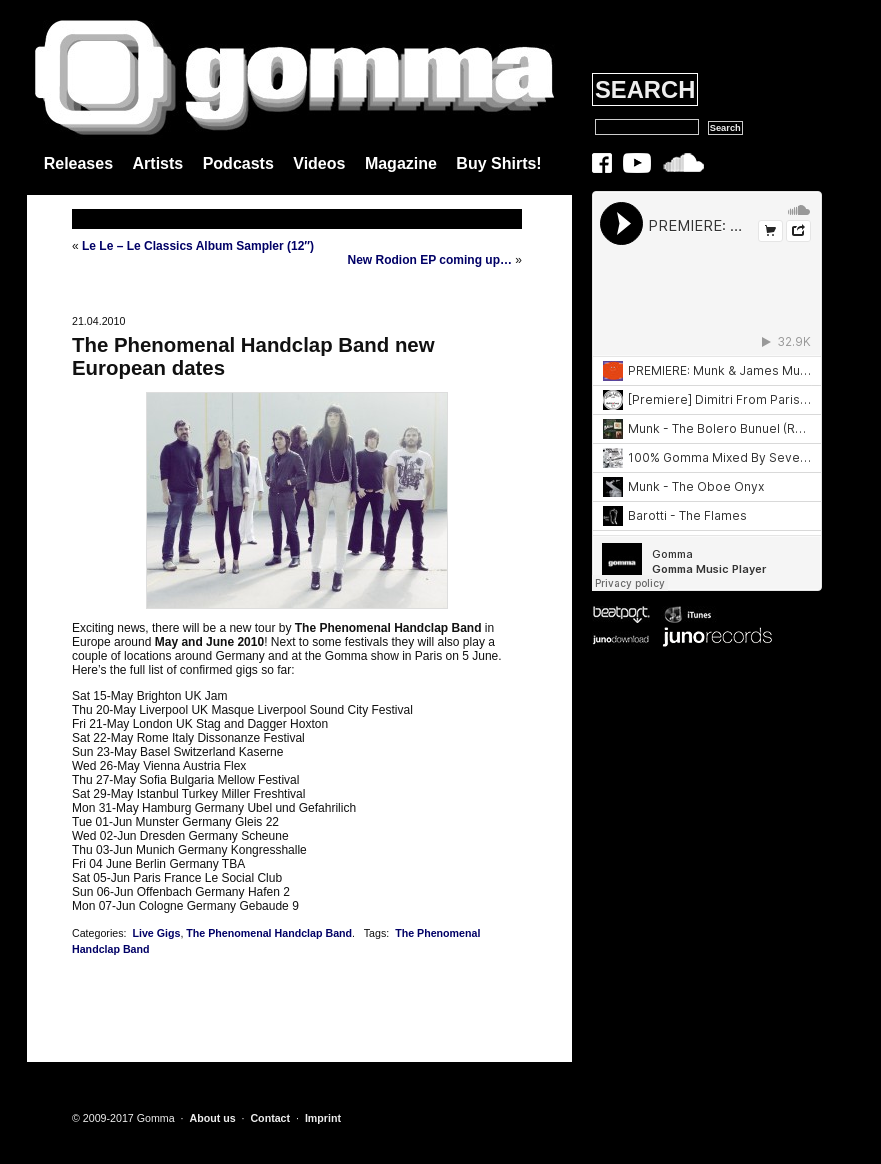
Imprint (323, 1118)
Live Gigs (156, 933)
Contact (270, 1118)
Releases (78, 163)
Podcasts (238, 163)
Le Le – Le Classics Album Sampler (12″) (198, 246)
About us (212, 1118)
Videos (319, 163)
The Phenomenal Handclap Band (269, 933)
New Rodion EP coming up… (430, 260)
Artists (158, 163)
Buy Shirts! (498, 163)
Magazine (401, 163)
